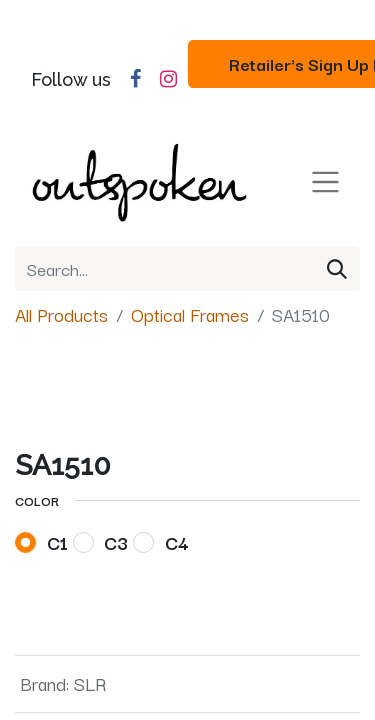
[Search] (337, 268)
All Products (61, 314)
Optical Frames (190, 314)
